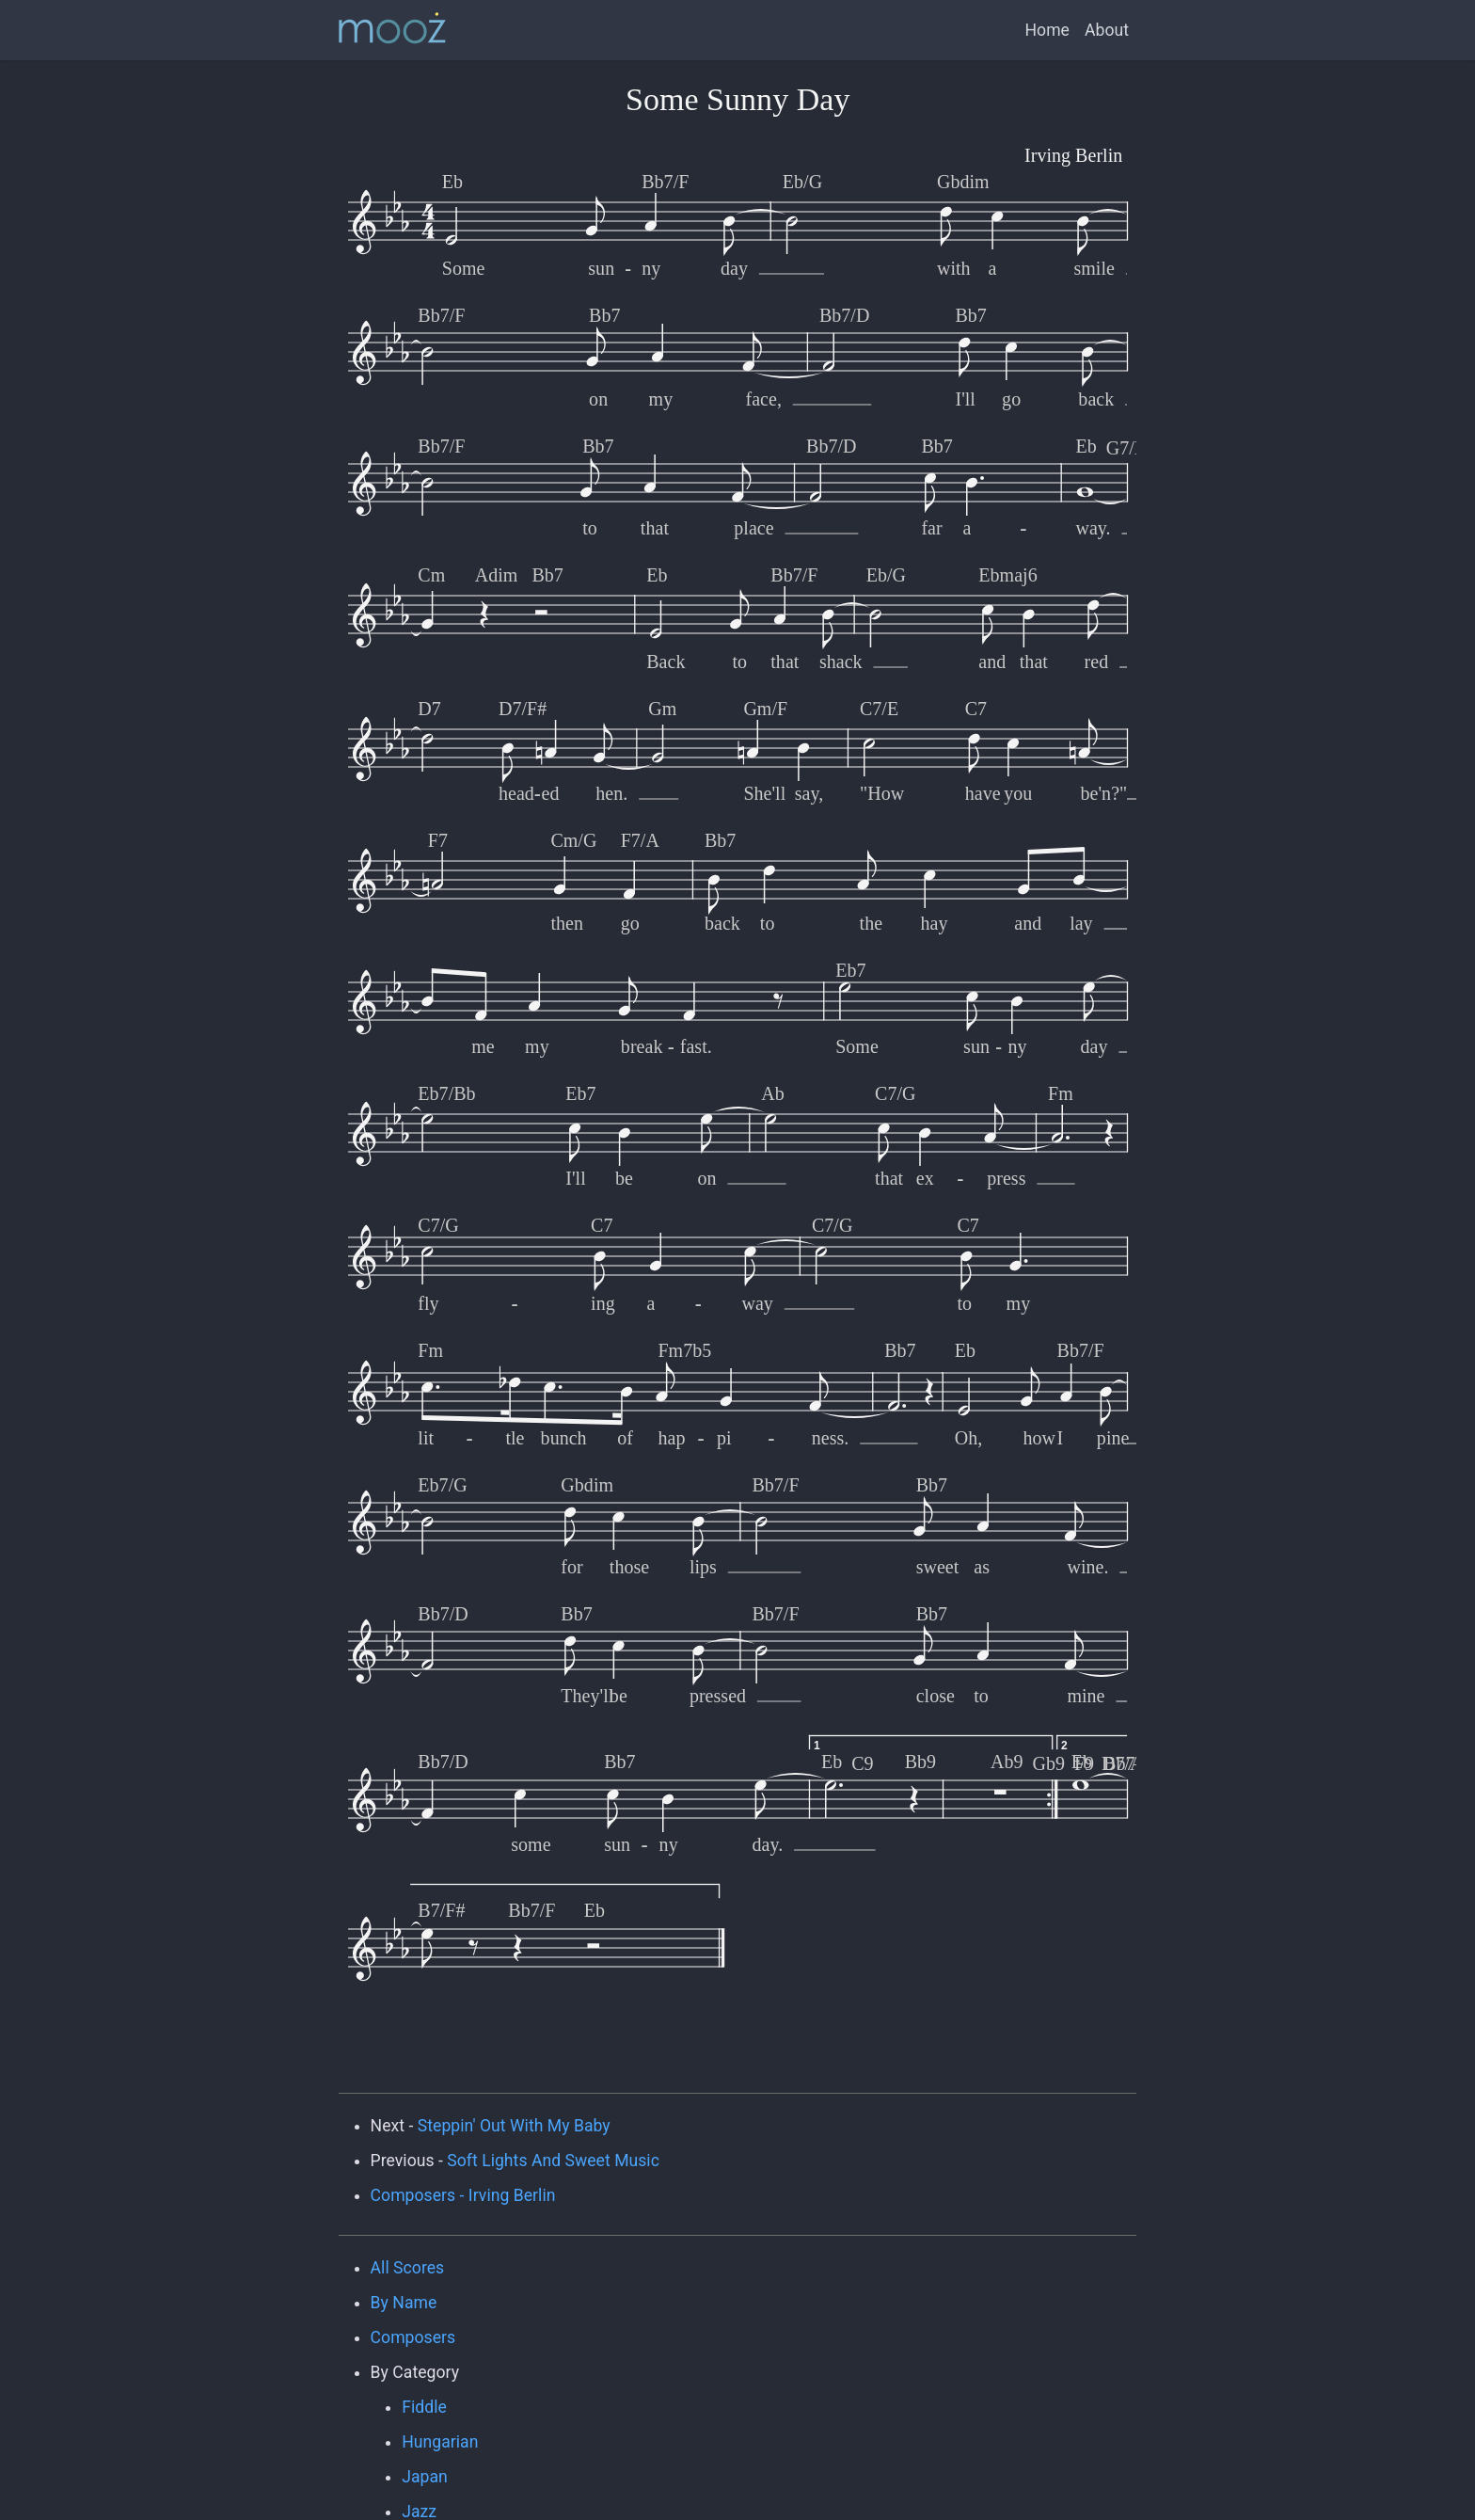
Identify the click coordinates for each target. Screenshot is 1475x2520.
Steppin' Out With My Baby (514, 2125)
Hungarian (440, 2441)
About (1107, 30)
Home (1047, 30)
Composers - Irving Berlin (463, 2195)
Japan (425, 2476)
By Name (404, 2302)
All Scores (408, 2267)
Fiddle (424, 2407)
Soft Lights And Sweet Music (553, 2160)
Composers (413, 2337)
